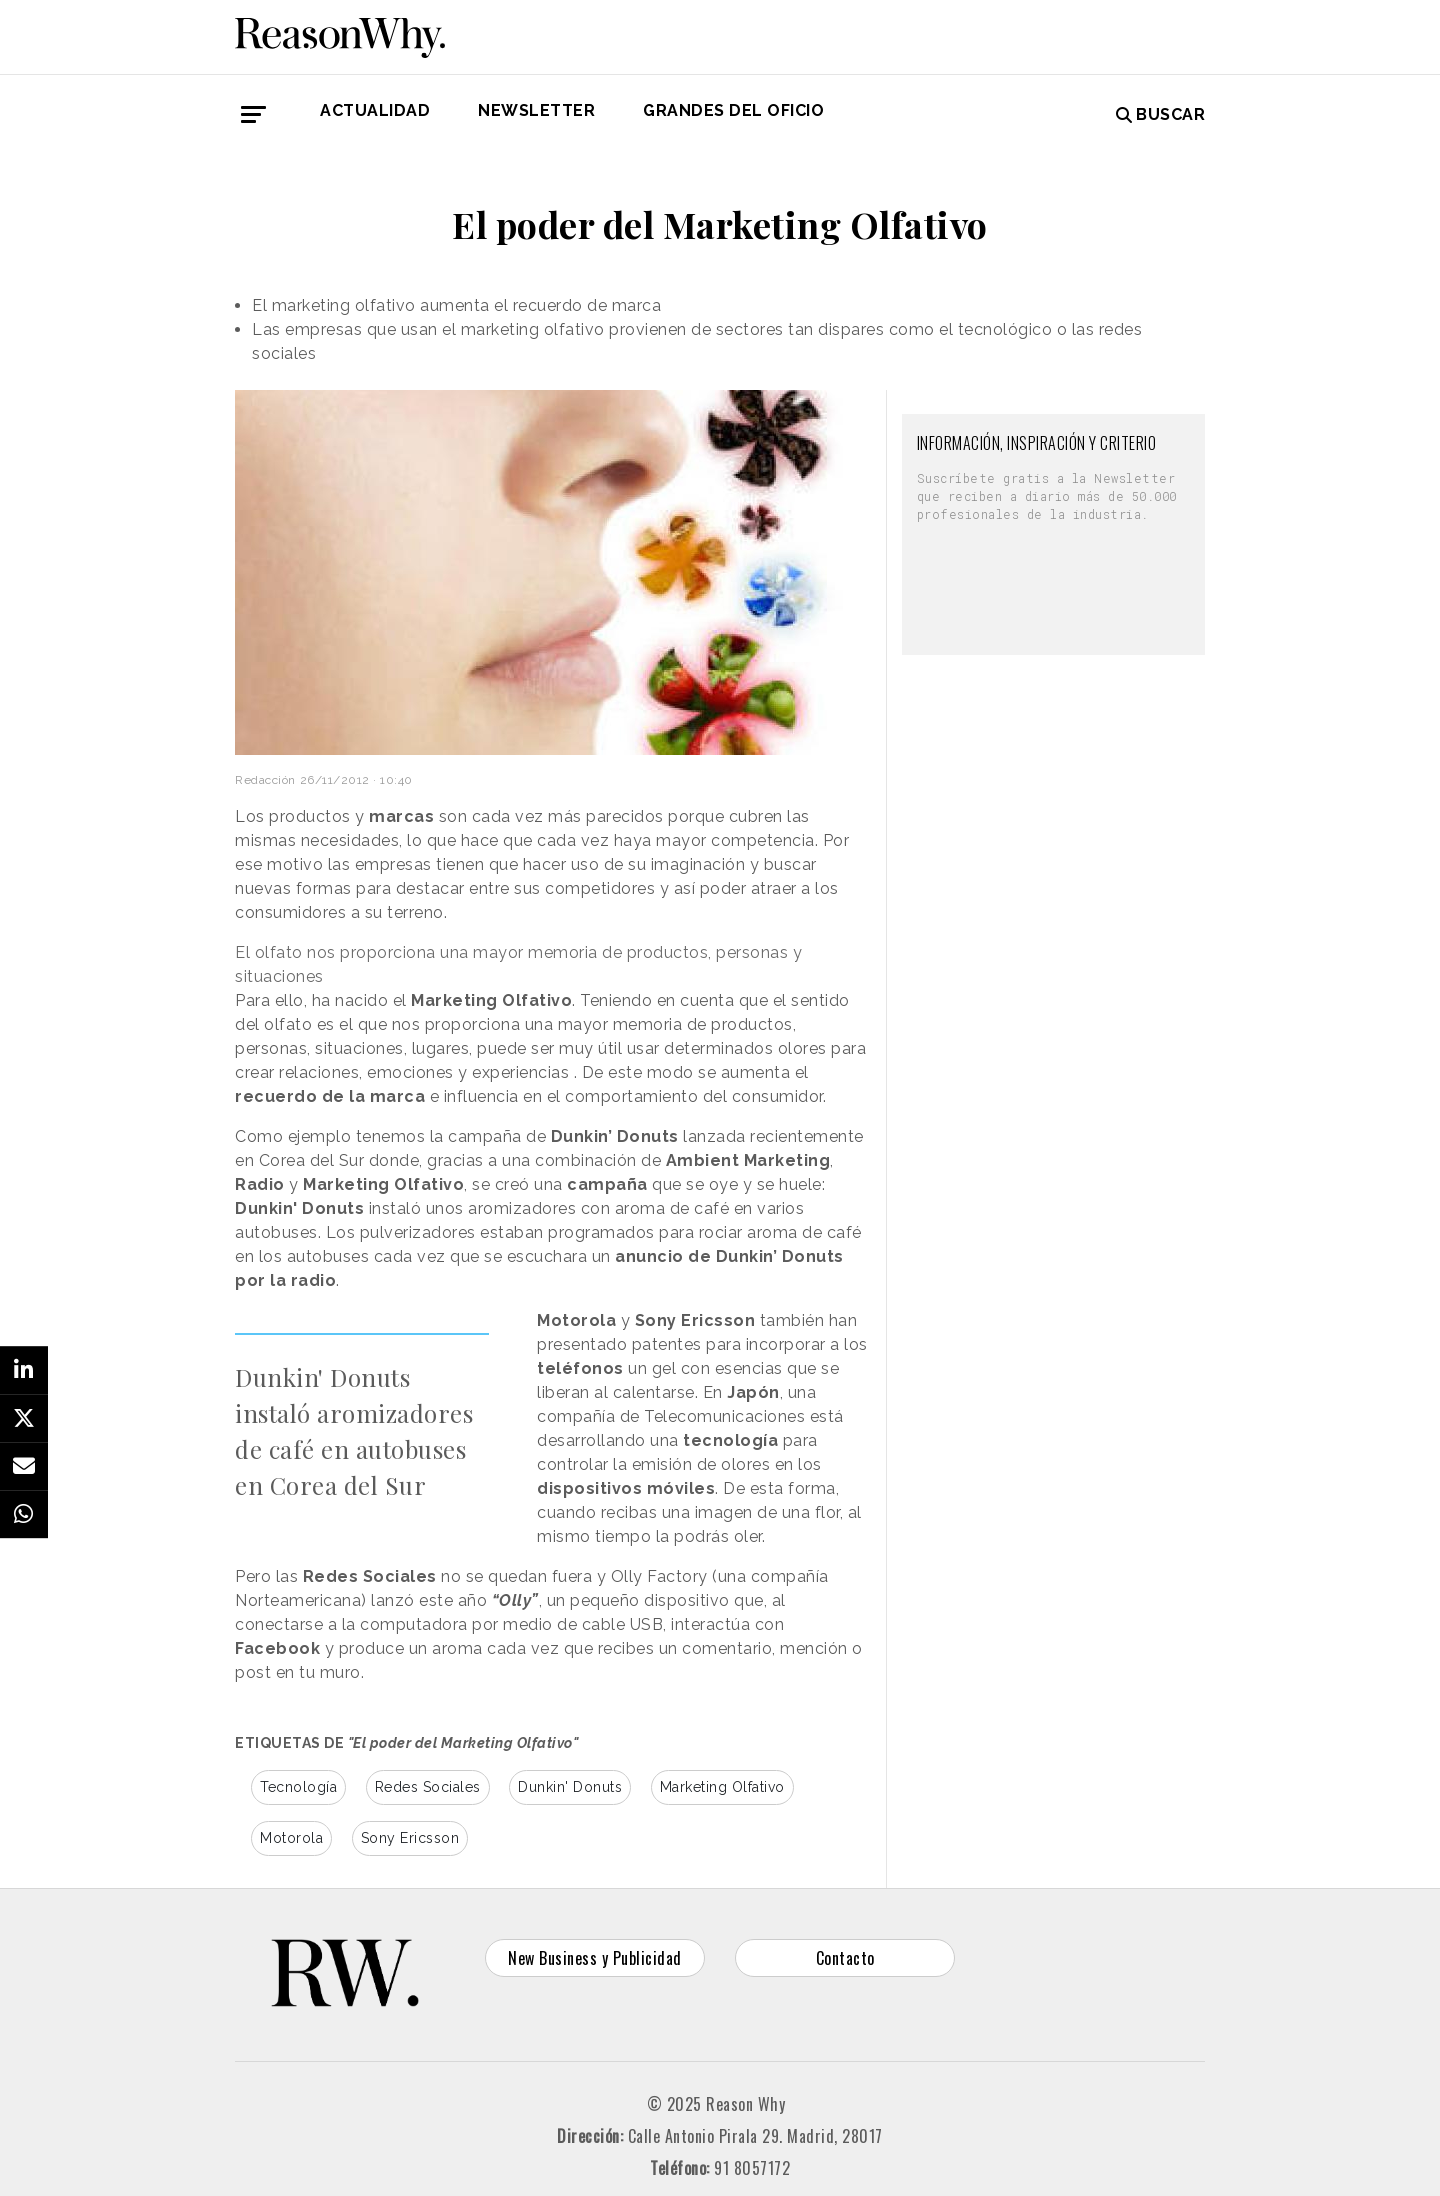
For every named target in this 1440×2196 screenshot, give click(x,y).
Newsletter (536, 110)
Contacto (845, 1958)
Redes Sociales (428, 1787)
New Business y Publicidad (595, 1958)
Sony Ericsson (410, 1838)
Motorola (291, 1838)
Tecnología (298, 1787)
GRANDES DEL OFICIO (733, 110)
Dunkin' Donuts (570, 1787)
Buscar (1161, 114)
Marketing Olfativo (722, 1787)
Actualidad (375, 110)
